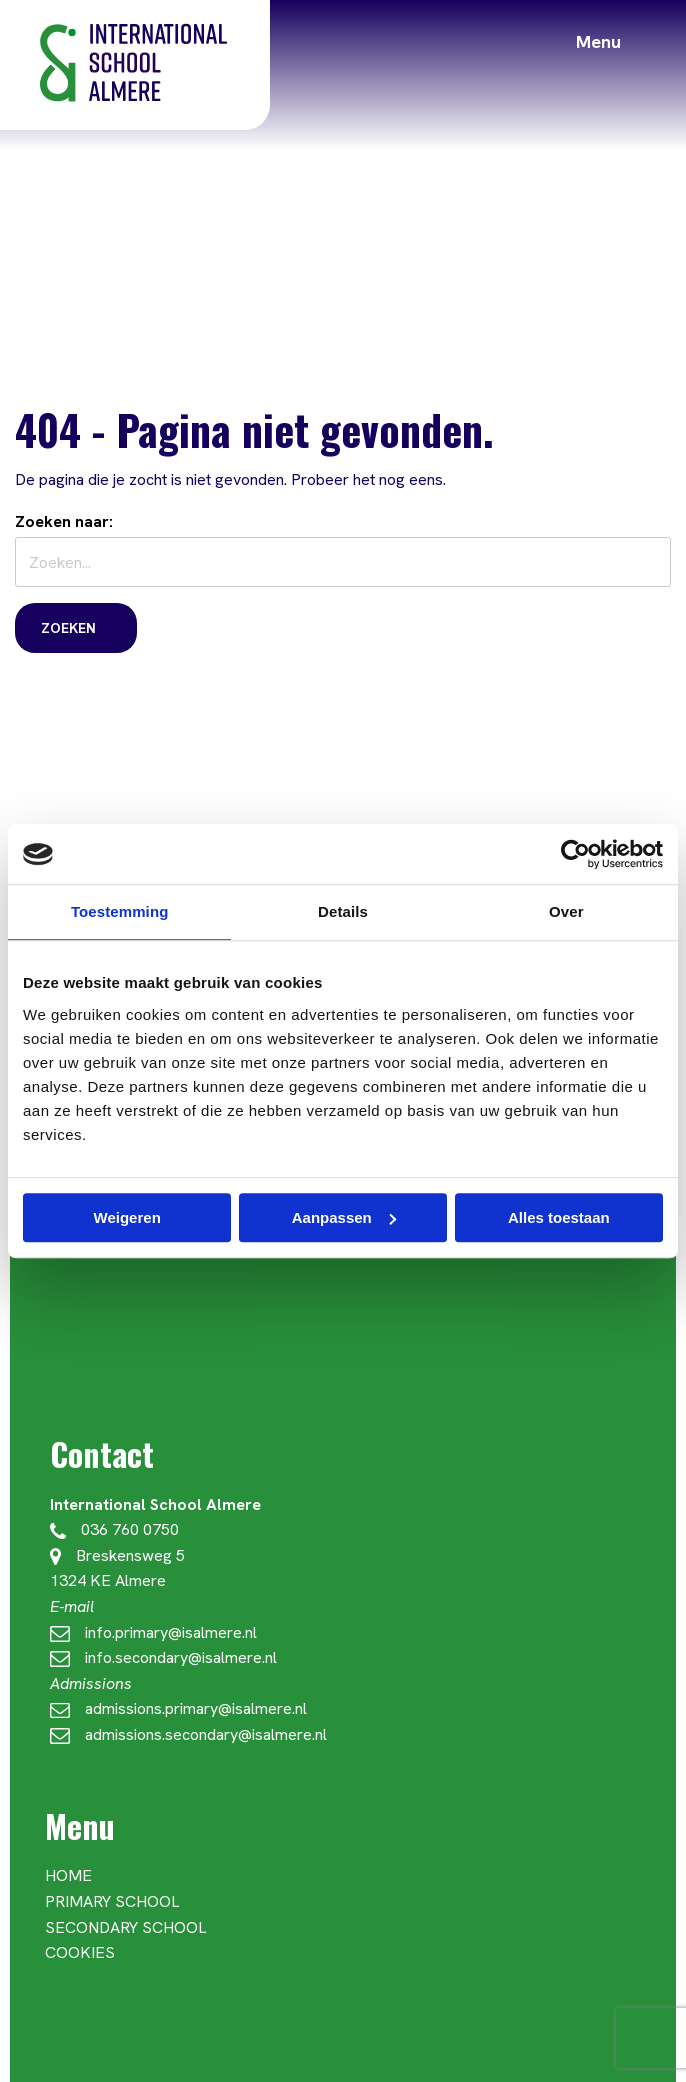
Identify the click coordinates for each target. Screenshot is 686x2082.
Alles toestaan (559, 1217)
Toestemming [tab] (120, 911)
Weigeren (127, 1217)
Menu (598, 41)
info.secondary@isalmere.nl (163, 1657)
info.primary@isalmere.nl (153, 1632)
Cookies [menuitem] (80, 1952)
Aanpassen (344, 1217)
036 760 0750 (114, 1529)
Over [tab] (566, 911)
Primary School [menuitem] (112, 1901)
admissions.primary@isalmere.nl (178, 1708)
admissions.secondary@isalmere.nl (188, 1734)
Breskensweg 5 (117, 1555)
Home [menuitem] (68, 1875)
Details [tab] (343, 911)
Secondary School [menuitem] (125, 1927)
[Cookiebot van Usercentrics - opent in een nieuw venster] (575, 854)
